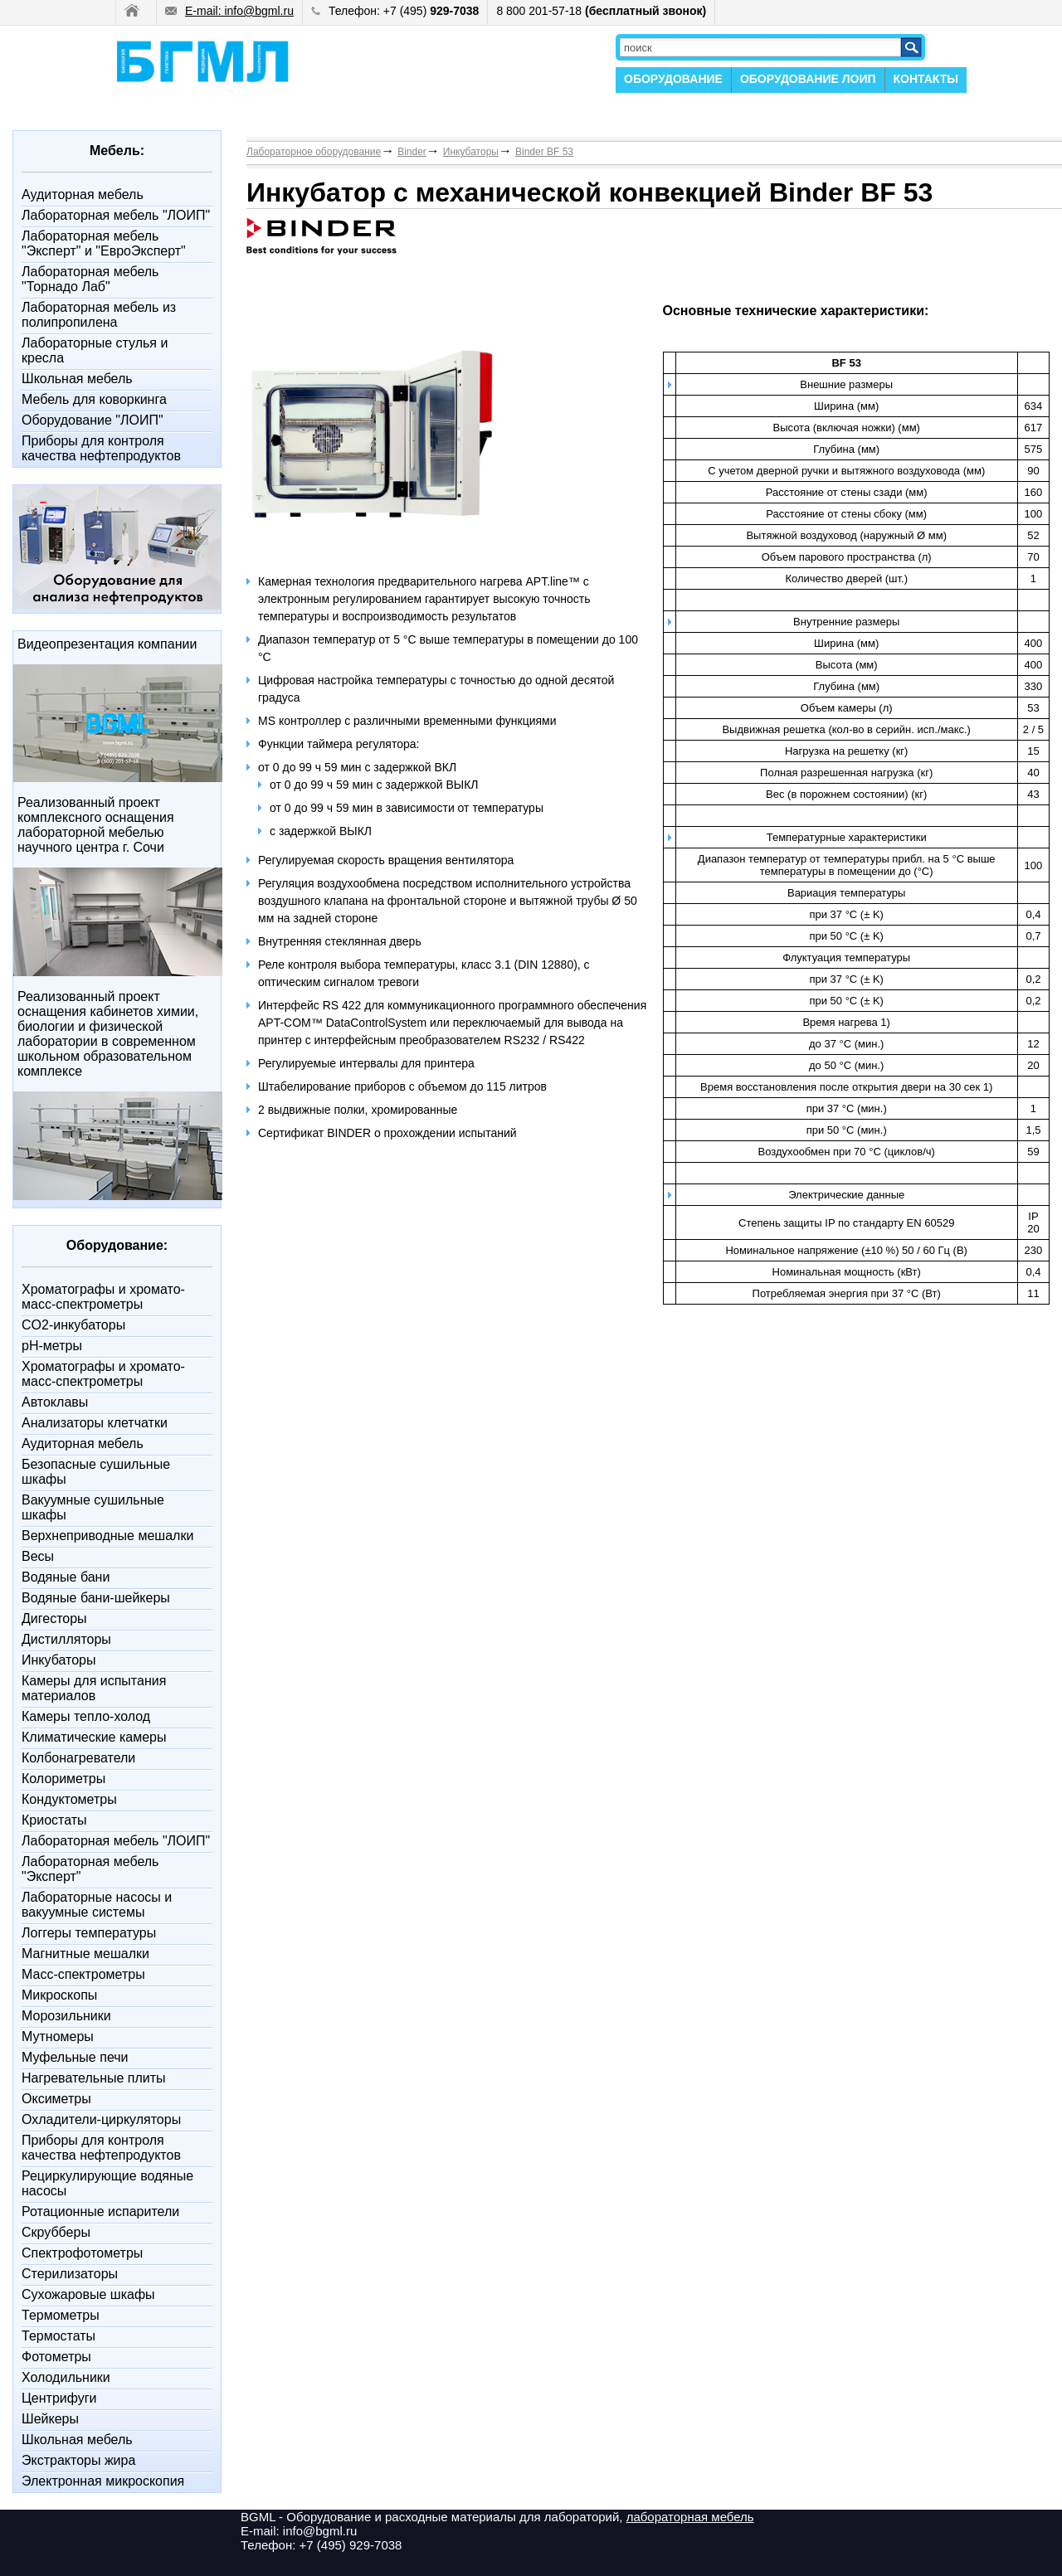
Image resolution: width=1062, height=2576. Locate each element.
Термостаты (58, 2336)
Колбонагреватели (78, 1758)
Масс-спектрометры (83, 1974)
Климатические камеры (94, 1737)
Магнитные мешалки (85, 1954)
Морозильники (66, 2016)
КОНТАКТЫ (926, 78)
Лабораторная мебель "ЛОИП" (116, 215)
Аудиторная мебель (83, 194)
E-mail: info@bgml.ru (229, 10)
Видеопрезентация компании (107, 644)
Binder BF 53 (544, 152)
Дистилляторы (66, 1639)
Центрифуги (59, 2398)
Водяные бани (66, 1577)
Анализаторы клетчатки (95, 1423)
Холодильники (66, 2377)
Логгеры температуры (89, 1933)
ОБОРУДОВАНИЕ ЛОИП (808, 78)
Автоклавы (55, 1402)
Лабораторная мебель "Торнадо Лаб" (90, 279)
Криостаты (54, 1820)
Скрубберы (56, 2232)
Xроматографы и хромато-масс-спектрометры (103, 1296)
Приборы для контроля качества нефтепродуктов (101, 448)
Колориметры (63, 1779)
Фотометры (56, 2357)
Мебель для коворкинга (94, 399)
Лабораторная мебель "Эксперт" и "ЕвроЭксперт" (104, 243)
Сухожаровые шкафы (88, 2294)
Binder (411, 152)
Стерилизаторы (70, 2274)
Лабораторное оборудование (313, 152)
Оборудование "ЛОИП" (92, 420)
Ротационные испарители (100, 2211)
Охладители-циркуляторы (101, 2119)
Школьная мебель (77, 379)
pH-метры (52, 1346)
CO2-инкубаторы (73, 1325)
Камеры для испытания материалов (94, 1688)
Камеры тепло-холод (86, 1716)
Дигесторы (54, 1618)
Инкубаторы (58, 1660)
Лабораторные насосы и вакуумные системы (97, 1904)
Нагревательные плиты (94, 2078)
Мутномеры (58, 2036)
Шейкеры (50, 2419)
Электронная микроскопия (103, 2481)
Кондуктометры (69, 1799)
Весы (38, 1556)
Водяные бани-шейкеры (96, 1598)
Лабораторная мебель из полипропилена (99, 314)
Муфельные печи (75, 2057)
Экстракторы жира (78, 2460)
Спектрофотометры (82, 2253)
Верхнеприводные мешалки (107, 1536)
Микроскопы (59, 1995)
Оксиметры (56, 2099)
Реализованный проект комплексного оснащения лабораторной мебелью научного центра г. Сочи (95, 824)
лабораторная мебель (690, 2517)
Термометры (61, 2315)
